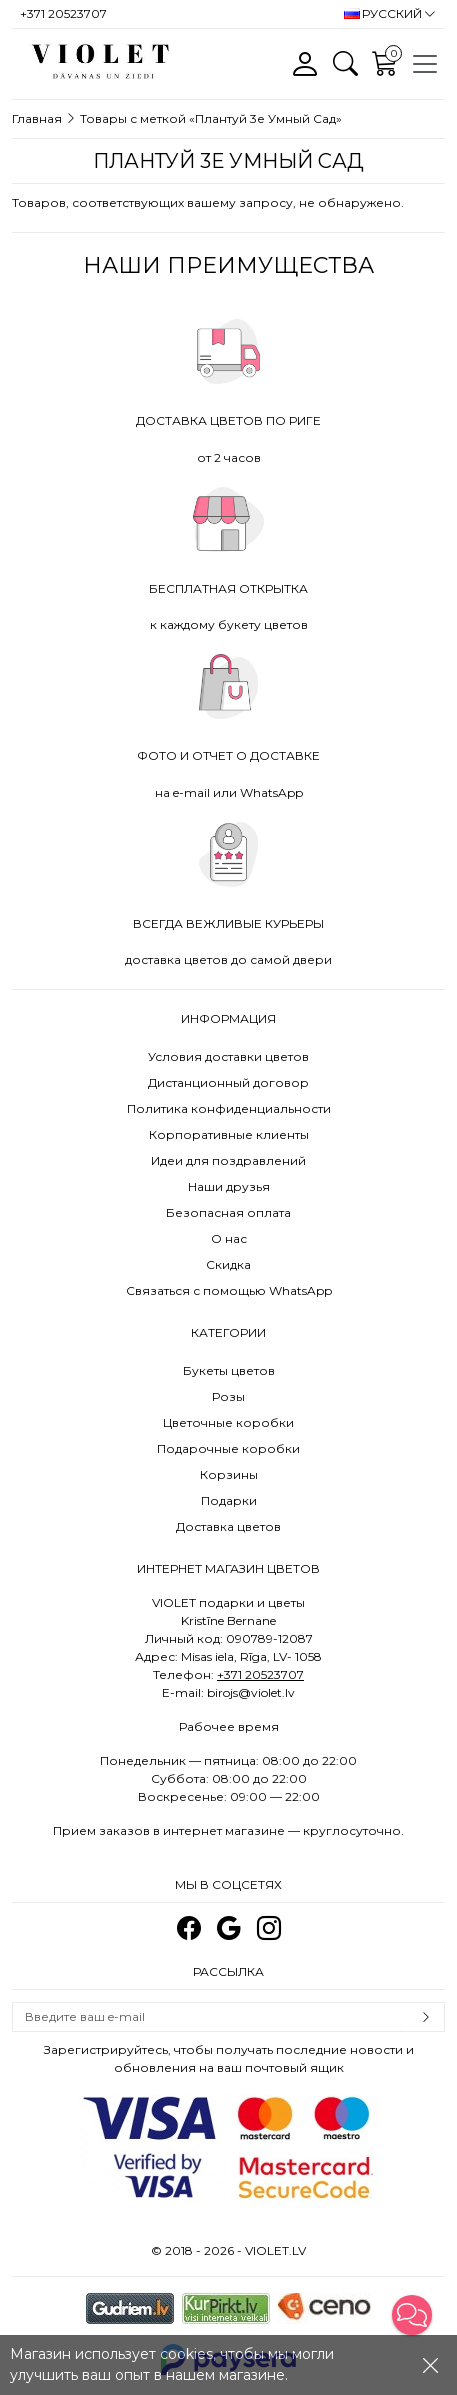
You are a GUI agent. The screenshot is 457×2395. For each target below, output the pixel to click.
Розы (228, 1396)
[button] (412, 2315)
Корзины (229, 1474)
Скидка (228, 1264)
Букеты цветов (229, 1370)
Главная (37, 118)
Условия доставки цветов (228, 1056)
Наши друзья (229, 1186)
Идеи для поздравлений (228, 1160)
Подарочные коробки (228, 1448)
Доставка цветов (228, 1526)
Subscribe (426, 2017)
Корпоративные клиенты (229, 1134)
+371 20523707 (260, 1674)
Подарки (229, 1500)
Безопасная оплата (228, 1212)
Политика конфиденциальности (229, 1108)
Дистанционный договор (228, 1082)
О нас (229, 1238)
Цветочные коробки (228, 1422)
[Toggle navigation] (425, 64)
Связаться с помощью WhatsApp (229, 1290)
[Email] (210, 2017)
